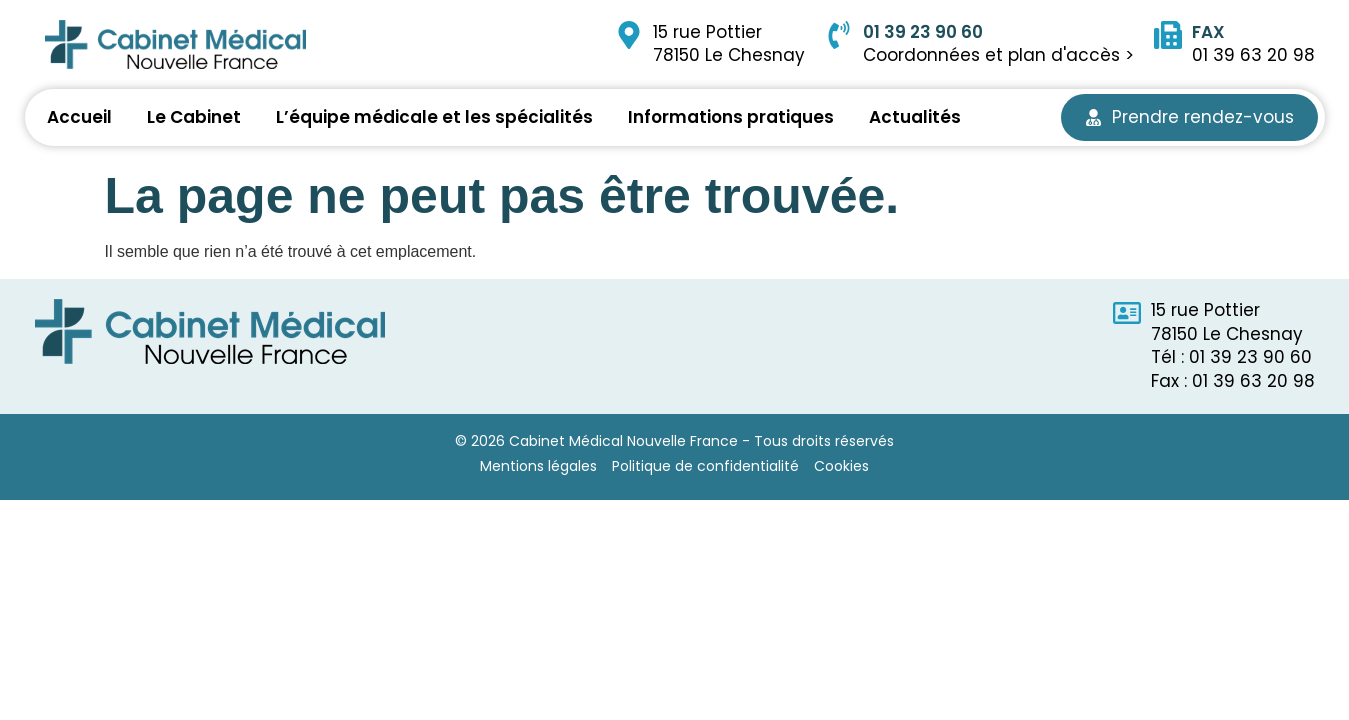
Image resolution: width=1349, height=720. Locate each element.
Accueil (79, 117)
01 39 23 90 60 (923, 32)
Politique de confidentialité (705, 466)
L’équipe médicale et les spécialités (434, 117)
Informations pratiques (731, 117)
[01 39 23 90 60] (839, 35)
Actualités (915, 117)
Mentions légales (538, 466)
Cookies (841, 466)
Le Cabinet (194, 117)
